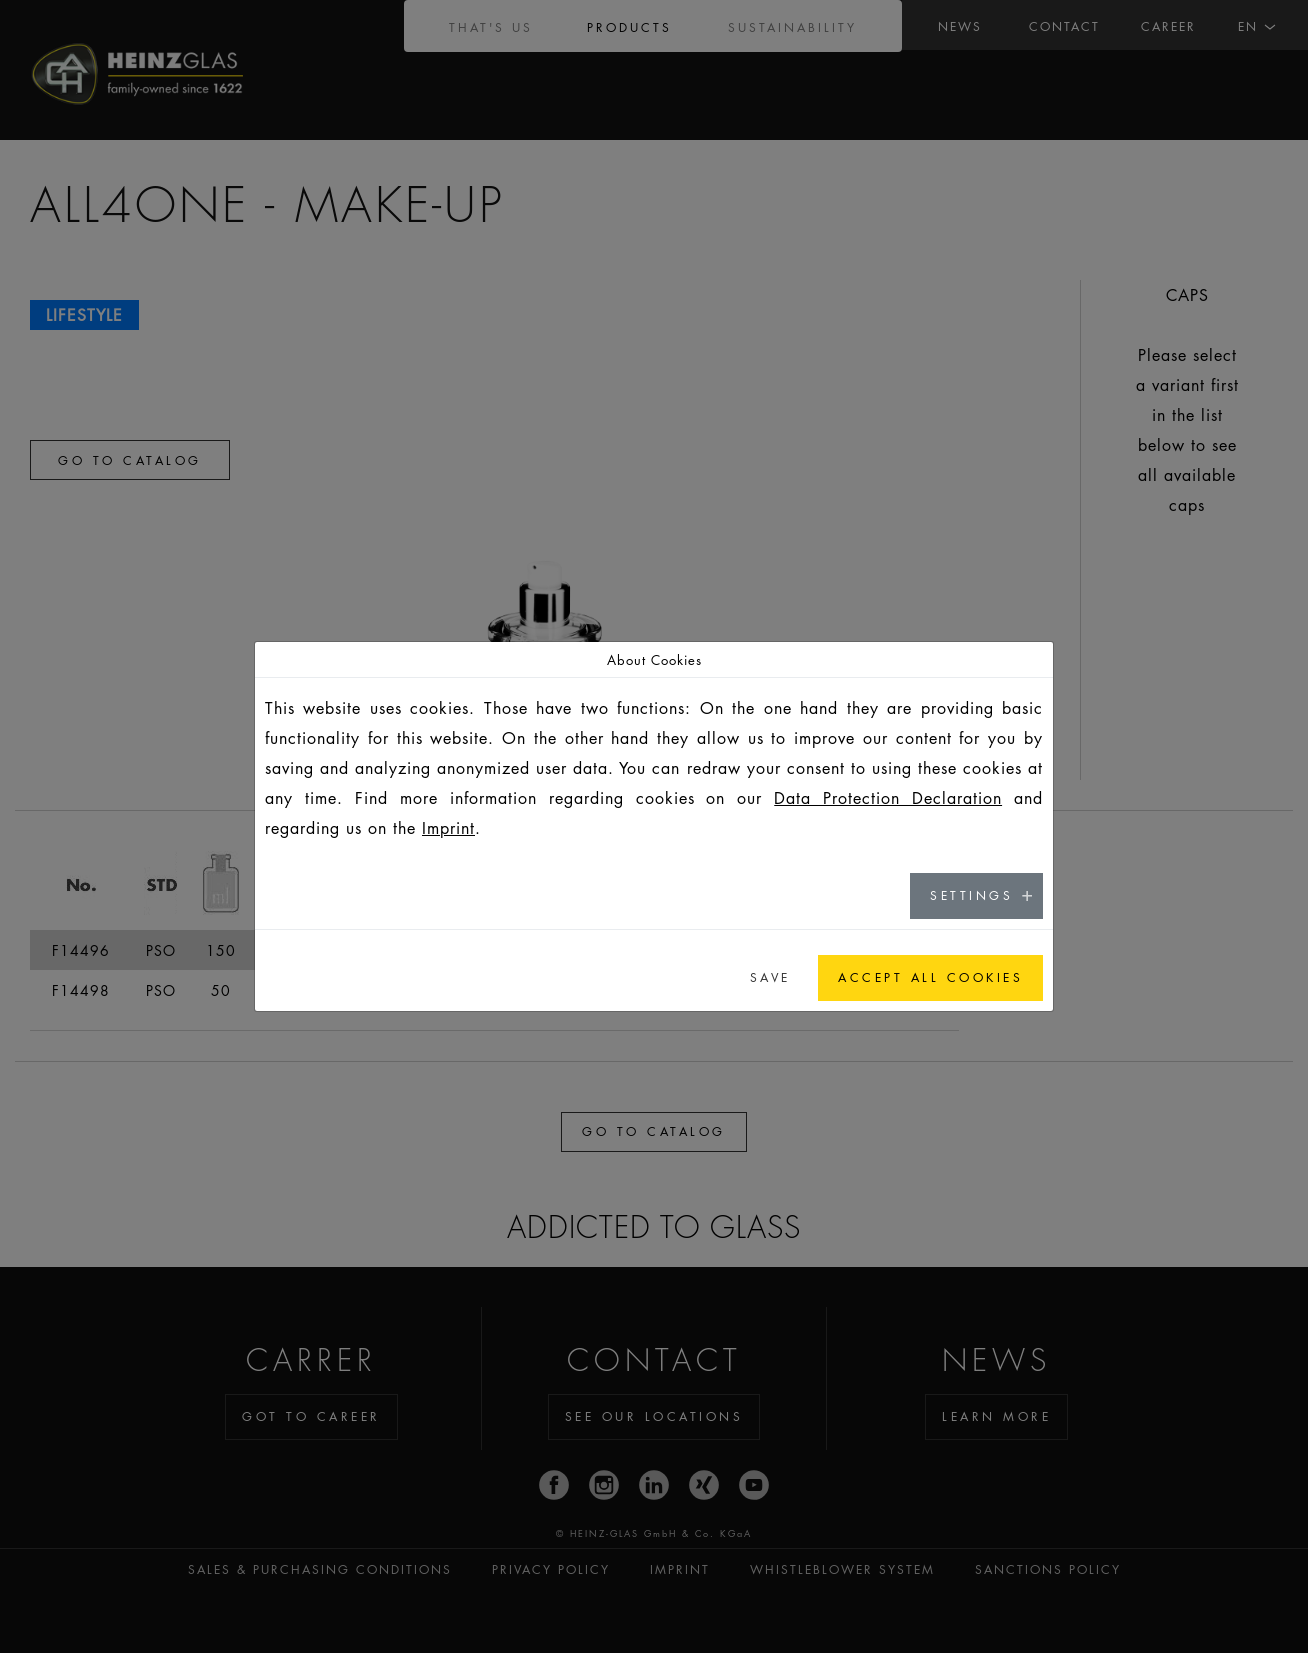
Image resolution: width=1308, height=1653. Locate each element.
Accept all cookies (930, 977)
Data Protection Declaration (888, 798)
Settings (971, 895)
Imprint (448, 828)
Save (770, 977)
